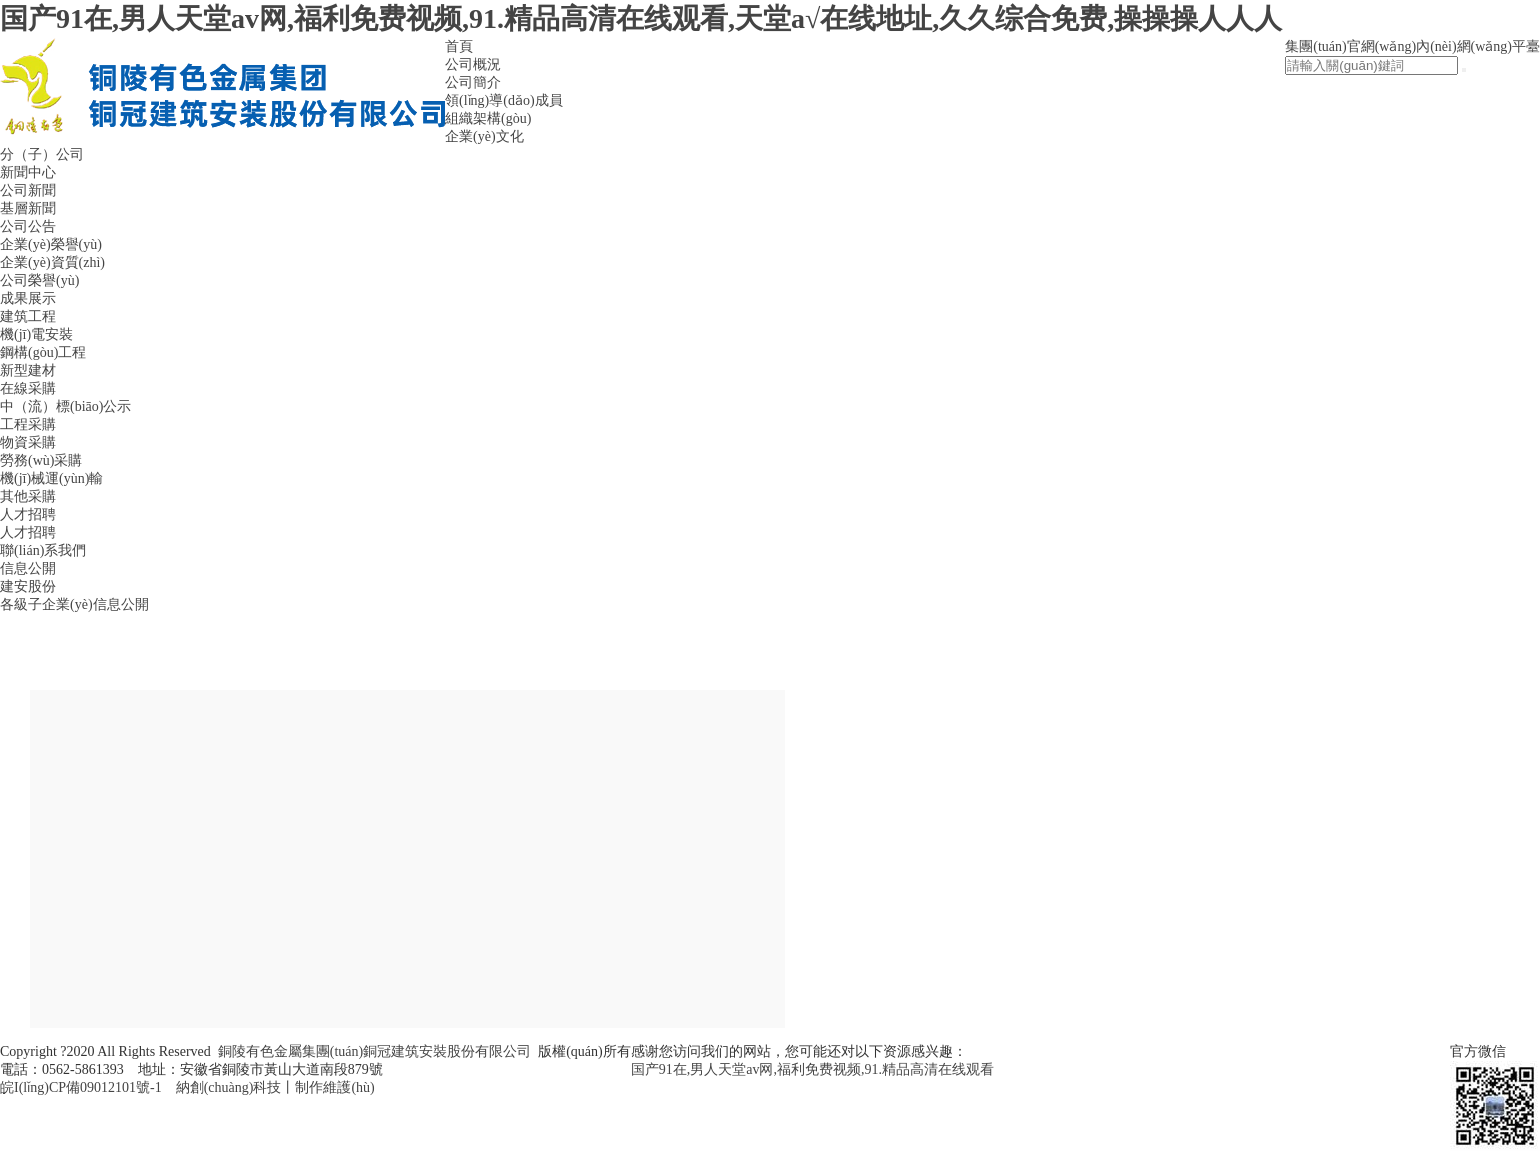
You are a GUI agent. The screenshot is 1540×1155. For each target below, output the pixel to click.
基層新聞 (28, 208)
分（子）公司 (42, 154)
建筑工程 (28, 316)
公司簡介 (473, 82)
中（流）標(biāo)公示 (65, 406)
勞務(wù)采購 (41, 460)
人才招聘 (28, 514)
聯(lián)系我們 (43, 550)
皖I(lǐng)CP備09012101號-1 (81, 1087)
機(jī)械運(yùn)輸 (51, 478)
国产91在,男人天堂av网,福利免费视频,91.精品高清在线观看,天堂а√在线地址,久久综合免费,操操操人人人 (641, 18)
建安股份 (28, 586)
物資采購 (28, 442)
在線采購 (28, 388)
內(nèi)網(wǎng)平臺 (1478, 46)
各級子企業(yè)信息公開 (74, 604)
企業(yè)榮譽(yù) (51, 244)
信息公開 (28, 568)
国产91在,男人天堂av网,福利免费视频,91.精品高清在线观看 (812, 1069)
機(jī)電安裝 (36, 334)
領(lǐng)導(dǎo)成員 (504, 100)
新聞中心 (28, 172)
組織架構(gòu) (488, 118)
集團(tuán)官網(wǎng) (1350, 46)
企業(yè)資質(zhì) (52, 262)
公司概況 (473, 64)
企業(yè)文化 (484, 136)
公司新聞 (28, 190)
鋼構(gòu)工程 (43, 352)
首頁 (459, 46)
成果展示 (28, 298)
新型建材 (28, 370)
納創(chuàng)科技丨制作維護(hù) (275, 1087)
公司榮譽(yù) (39, 280)
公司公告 (28, 226)
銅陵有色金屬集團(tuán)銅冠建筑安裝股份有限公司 (374, 1051)
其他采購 (28, 496)
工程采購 (28, 424)
